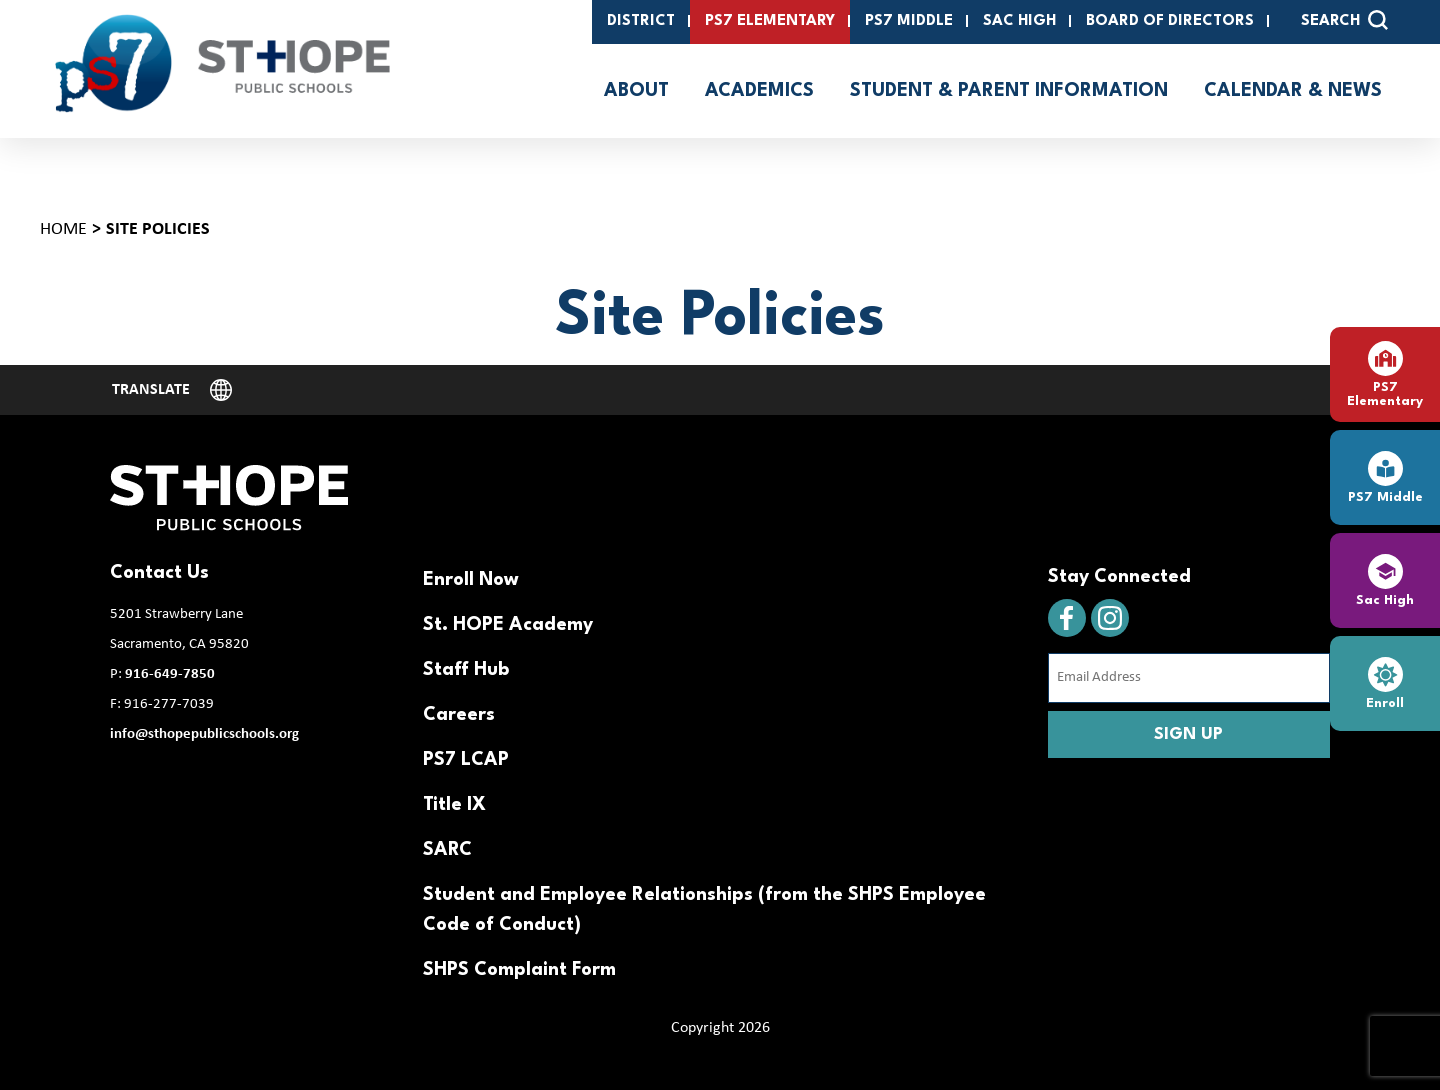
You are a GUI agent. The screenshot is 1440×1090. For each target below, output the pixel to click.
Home (63, 229)
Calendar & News (1293, 91)
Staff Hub (466, 670)
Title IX (454, 805)
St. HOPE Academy (508, 625)
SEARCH (1344, 20)
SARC (447, 850)
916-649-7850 (170, 674)
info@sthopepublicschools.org (204, 734)
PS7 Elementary (770, 21)
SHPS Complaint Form (519, 970)
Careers (459, 715)
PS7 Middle (909, 21)
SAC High (1019, 21)
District (641, 21)
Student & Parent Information (1009, 91)
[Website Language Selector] (172, 390)
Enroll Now (471, 580)
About (636, 91)
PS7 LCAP (466, 760)
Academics (759, 91)
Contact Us (159, 573)
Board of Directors (1170, 21)
